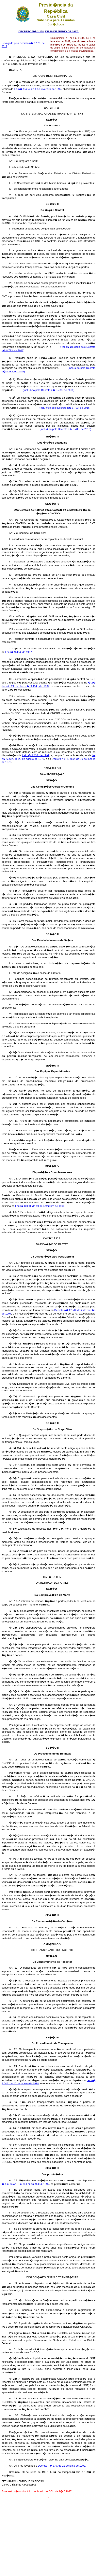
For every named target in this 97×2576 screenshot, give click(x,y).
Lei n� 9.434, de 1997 (18, 652)
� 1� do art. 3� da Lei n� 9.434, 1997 (25, 2184)
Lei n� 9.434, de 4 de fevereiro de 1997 (37, 89)
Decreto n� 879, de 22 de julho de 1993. (62, 2465)
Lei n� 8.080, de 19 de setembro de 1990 (39, 1206)
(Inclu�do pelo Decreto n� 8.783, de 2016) (48, 390)
